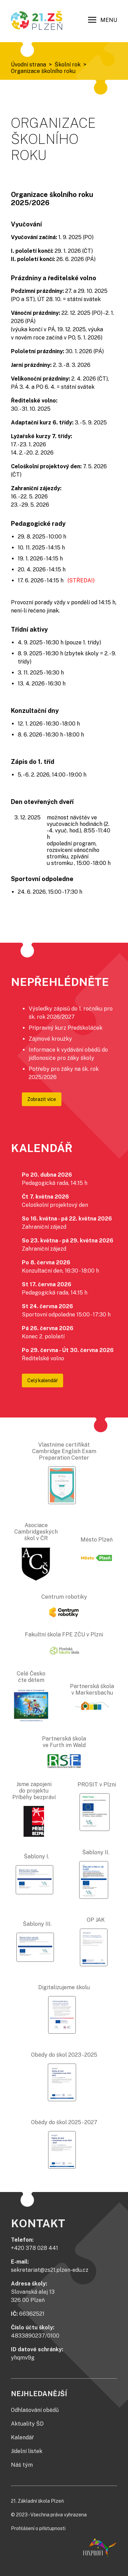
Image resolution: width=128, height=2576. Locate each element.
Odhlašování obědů (35, 2410)
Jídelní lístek (26, 2451)
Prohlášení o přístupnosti (38, 2528)
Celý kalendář (42, 1380)
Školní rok (68, 64)
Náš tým (22, 2465)
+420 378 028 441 (34, 2248)
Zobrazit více (41, 1099)
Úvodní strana (28, 64)
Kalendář (22, 2437)
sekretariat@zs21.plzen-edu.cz (49, 2270)
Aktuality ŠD (27, 2423)
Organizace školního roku (43, 71)
